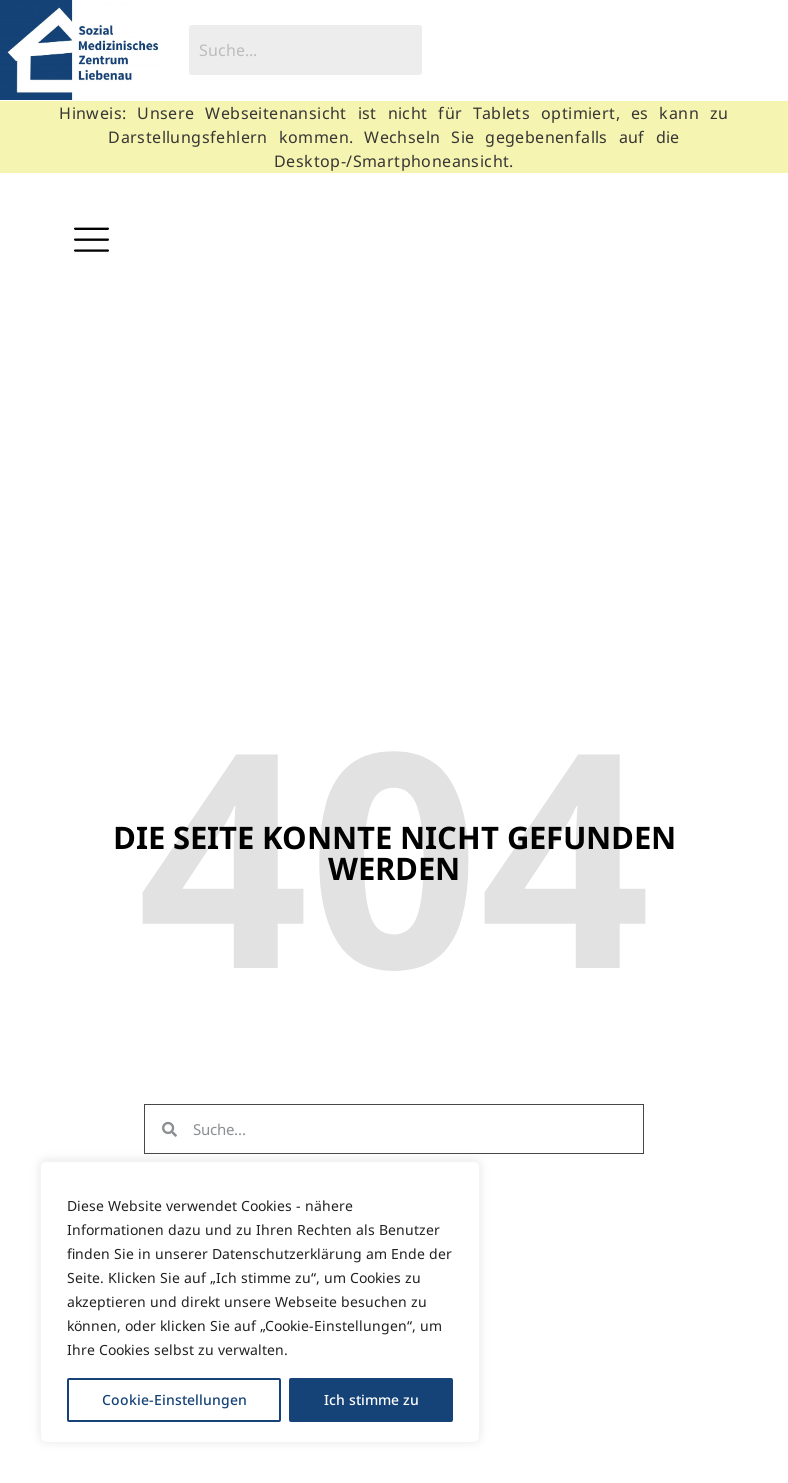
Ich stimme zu (371, 1399)
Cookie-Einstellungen (174, 1399)
